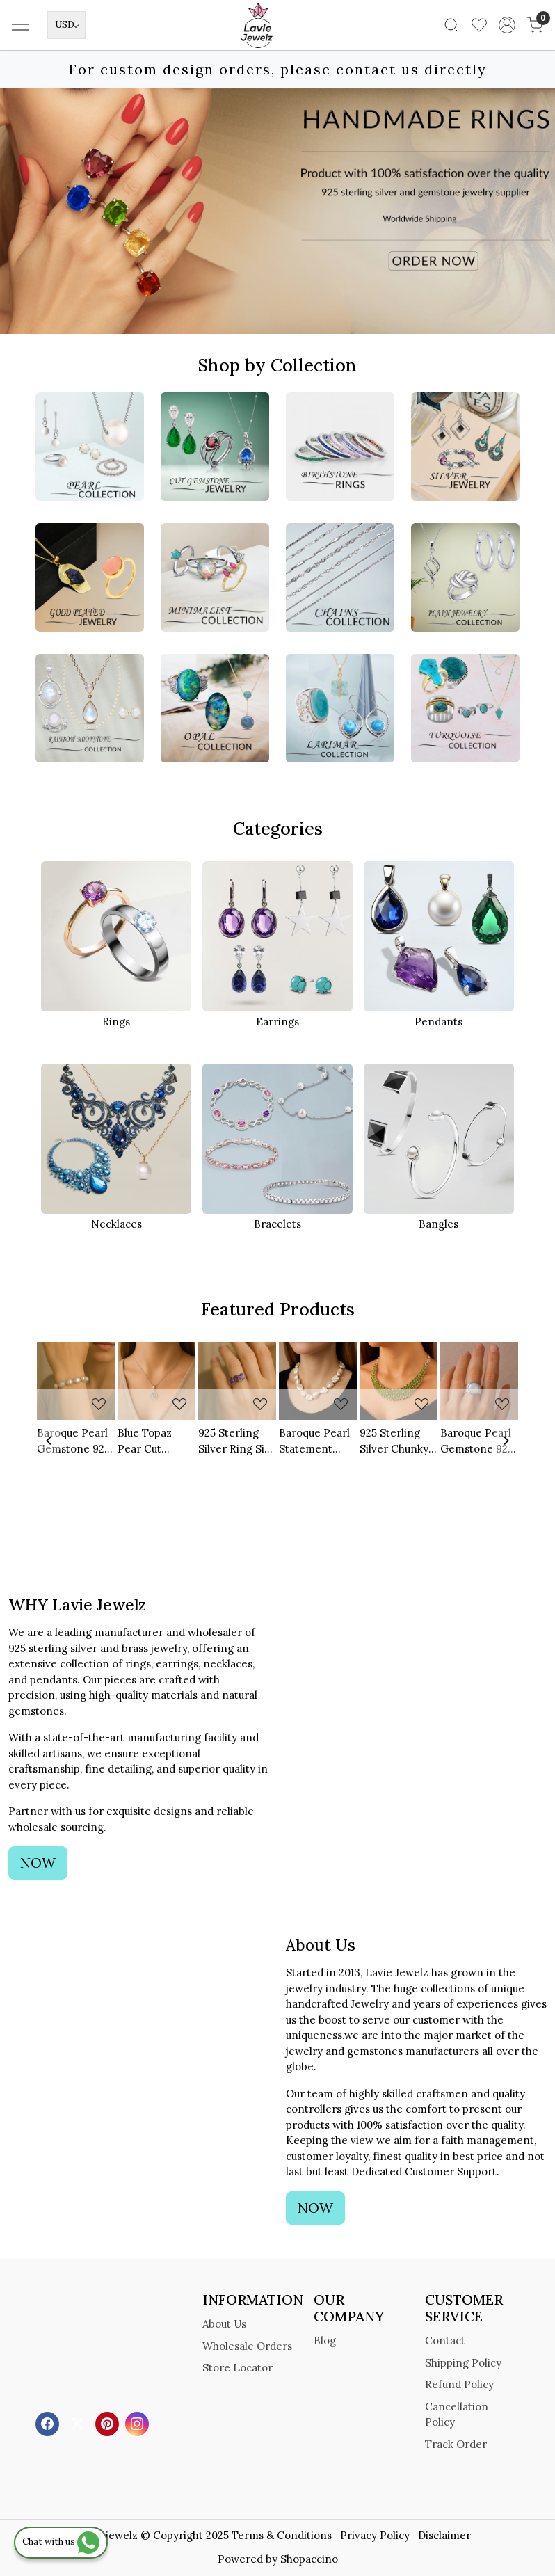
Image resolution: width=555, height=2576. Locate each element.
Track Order (456, 2444)
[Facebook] (49, 2422)
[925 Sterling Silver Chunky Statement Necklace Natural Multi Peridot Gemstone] (398, 1381)
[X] (78, 2422)
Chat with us (60, 2541)
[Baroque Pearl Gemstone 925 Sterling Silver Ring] (479, 1381)
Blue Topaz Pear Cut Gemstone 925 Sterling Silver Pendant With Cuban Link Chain (154, 1441)
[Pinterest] (108, 2422)
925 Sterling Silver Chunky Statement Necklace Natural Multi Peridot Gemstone (394, 1441)
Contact (445, 2340)
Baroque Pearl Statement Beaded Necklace (314, 1441)
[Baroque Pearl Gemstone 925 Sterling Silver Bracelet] (76, 1381)
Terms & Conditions (282, 2535)
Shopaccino (309, 2559)
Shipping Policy (463, 2362)
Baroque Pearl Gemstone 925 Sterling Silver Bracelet (73, 1441)
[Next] (506, 1441)
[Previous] (49, 1441)
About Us (224, 2323)
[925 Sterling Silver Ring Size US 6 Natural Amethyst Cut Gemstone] (237, 1381)
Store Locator (237, 2367)
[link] (451, 25)
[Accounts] (507, 25)
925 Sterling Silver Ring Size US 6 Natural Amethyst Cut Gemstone (237, 1441)
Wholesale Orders (247, 2346)
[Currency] (66, 25)
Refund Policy (459, 2384)
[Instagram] (138, 2422)
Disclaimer (444, 2535)
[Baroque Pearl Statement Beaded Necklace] (318, 1381)
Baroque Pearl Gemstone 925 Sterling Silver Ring (476, 1441)
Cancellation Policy (456, 2414)
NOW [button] (38, 1862)
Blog (325, 2340)
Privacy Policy (375, 2535)
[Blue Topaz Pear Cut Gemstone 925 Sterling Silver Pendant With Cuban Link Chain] (156, 1381)
